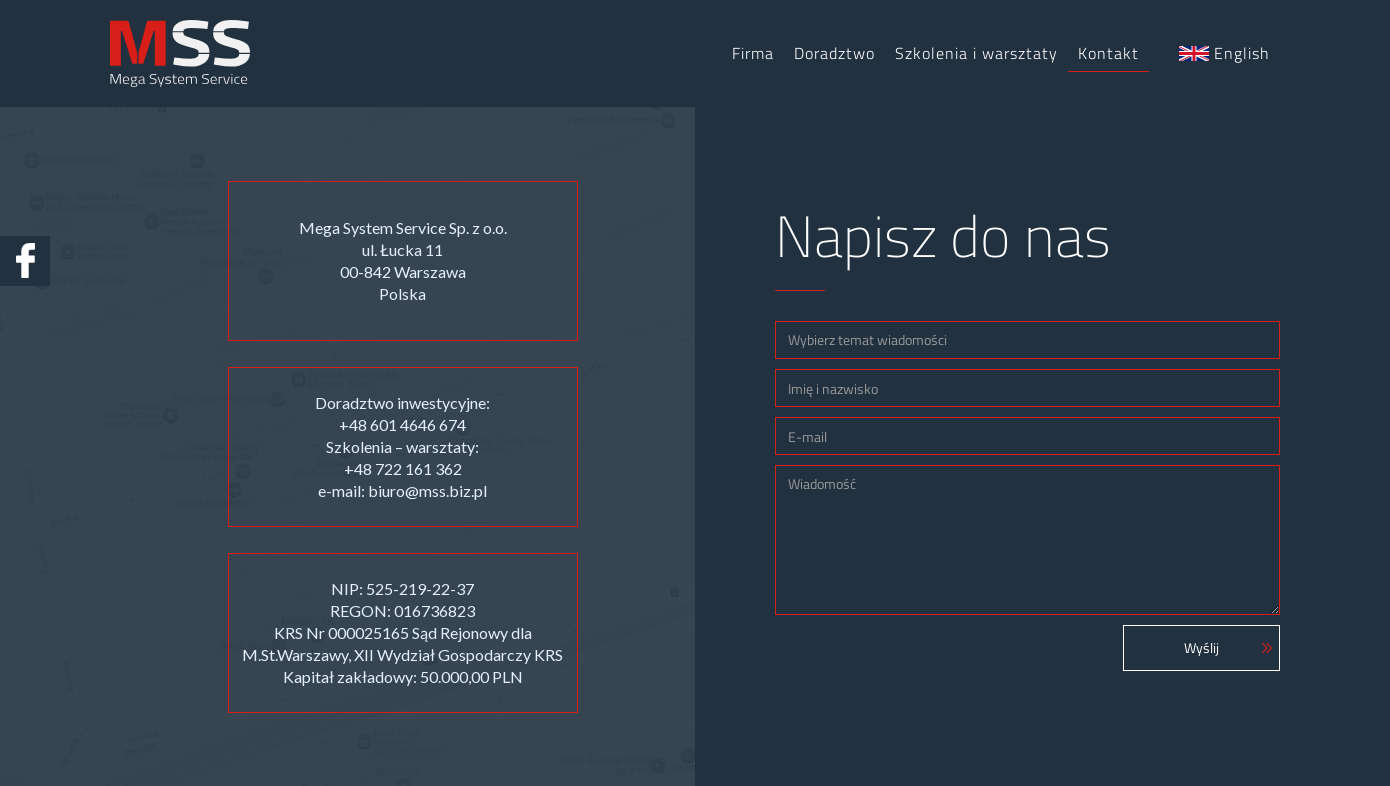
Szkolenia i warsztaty (976, 53)
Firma (753, 53)
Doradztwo (834, 53)
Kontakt (1108, 53)
